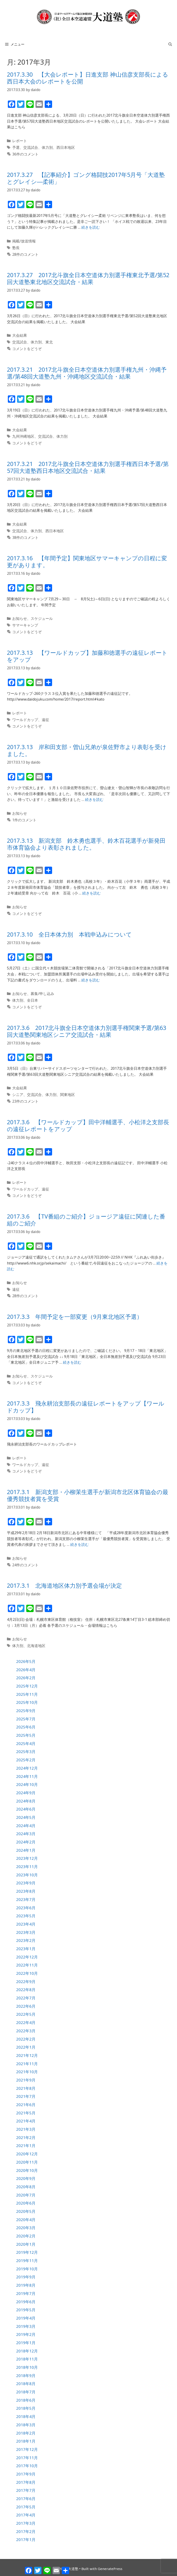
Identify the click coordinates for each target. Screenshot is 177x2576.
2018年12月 (27, 2351)
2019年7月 (25, 2293)
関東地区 (67, 1094)
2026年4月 (25, 1669)
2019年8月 (25, 2285)
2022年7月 (25, 1998)
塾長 (16, 247)
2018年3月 (25, 2424)
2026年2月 (25, 1677)
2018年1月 (25, 2441)
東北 (49, 342)
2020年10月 (27, 2170)
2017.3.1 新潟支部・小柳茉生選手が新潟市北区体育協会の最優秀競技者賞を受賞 (87, 1495)
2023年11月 (27, 1866)
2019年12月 (27, 2252)
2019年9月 (25, 2277)
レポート (19, 140)
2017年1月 (25, 2539)
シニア (17, 1094)
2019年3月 (25, 2326)
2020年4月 (25, 2219)
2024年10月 (27, 1784)
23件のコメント (25, 1101)
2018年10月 (27, 2367)
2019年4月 (25, 2318)
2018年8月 (25, 2383)
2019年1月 (25, 2342)
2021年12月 (27, 2055)
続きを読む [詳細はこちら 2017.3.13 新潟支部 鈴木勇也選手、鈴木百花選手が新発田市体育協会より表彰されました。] (91, 893)
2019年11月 (27, 2260)
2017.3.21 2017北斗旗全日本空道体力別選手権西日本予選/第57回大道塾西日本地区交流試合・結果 (88, 467)
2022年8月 (25, 1989)
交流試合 (30, 147)
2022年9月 (25, 1981)
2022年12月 (27, 1957)
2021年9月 (25, 2080)
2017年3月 (25, 2523)
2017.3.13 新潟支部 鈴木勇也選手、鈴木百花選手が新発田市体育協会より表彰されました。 (86, 844)
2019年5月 (25, 2309)
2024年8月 (25, 1801)
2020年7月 (25, 2195)
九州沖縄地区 (23, 436)
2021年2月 (25, 2137)
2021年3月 (25, 2129)
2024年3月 (25, 1833)
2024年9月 (25, 1792)
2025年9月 (25, 1710)
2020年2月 (25, 2236)
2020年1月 (25, 2244)
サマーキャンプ (25, 625)
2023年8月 (25, 1891)
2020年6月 (25, 2203)
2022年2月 (25, 2039)
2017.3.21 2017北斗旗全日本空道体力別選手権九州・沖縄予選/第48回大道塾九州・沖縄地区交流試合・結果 (87, 372)
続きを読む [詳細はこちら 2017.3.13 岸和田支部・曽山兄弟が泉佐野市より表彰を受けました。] (94, 799)
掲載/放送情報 (24, 241)
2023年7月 (25, 1899)
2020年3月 (25, 2227)
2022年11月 (27, 1965)
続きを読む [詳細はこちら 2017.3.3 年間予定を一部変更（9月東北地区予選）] (72, 1362)
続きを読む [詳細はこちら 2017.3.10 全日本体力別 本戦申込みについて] (90, 980)
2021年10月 (27, 2071)
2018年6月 (25, 2400)
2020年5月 (25, 2211)
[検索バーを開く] (170, 44)
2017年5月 (25, 2507)
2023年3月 (25, 1932)
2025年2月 (25, 1759)
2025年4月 (25, 1743)
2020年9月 (25, 2178)
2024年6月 (25, 1809)
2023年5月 (25, 1915)
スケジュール (42, 618)
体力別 (47, 147)
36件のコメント (25, 154)
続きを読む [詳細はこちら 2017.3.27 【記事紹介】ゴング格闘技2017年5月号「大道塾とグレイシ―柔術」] (90, 227)
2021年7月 (25, 2096)
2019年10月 (27, 2268)
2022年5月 (25, 2014)
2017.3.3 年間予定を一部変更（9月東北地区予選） (74, 1316)
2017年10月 (27, 2465)
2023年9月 (25, 1883)
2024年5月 (25, 1817)
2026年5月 (25, 1661)
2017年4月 (25, 2515)
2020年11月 (27, 2162)
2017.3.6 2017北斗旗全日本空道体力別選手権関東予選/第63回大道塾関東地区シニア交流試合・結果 (86, 1031)
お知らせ (19, 618)
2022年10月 (27, 1973)
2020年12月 (27, 2153)
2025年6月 (25, 1727)
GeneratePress (110, 2568)
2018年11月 (27, 2359)
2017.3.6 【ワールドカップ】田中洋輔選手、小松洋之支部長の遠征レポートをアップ (88, 1125)
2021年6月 (25, 2104)
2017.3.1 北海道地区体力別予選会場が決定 (64, 1585)
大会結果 (19, 335)
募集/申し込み (42, 993)
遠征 (45, 719)
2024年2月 (25, 1842)
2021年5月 (25, 2113)
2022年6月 (25, 2006)
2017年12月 (27, 2449)
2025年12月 (27, 1686)
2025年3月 (25, 1751)
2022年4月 (25, 2022)
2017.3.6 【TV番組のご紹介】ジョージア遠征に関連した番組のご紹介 (86, 1219)
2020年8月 (25, 2186)
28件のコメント (25, 254)
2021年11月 (27, 2063)
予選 (16, 147)
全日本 (32, 1000)
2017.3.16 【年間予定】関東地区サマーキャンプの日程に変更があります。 (87, 561)
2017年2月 (25, 2531)
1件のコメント (24, 819)
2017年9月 (25, 2474)
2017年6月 (25, 2498)
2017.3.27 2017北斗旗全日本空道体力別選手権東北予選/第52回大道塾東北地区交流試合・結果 (88, 278)
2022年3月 (25, 2030)
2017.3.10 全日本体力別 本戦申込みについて (69, 934)
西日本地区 (65, 147)
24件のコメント (25, 1564)
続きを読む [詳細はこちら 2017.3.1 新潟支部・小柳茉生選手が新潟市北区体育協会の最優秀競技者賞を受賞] (79, 1544)
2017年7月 (25, 2490)
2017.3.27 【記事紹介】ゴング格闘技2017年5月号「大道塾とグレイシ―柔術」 (86, 178)
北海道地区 (36, 1645)
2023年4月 (25, 1924)
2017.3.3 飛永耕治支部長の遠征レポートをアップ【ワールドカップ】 (85, 1406)
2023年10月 (27, 1874)
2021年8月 (25, 2088)
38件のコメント (25, 537)
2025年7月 (25, 1719)
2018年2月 (25, 2433)
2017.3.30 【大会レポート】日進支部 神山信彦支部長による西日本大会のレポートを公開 (87, 77)
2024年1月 (25, 1850)
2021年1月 (25, 2145)
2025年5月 (25, 1735)
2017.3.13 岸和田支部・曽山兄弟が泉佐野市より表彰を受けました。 (86, 750)
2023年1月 (25, 1948)
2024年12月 (27, 1768)
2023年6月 (25, 1907)
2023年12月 (27, 1858)
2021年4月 (25, 2121)
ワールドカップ (25, 719)
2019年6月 (25, 2301)
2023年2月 (25, 1940)
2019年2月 (25, 2334)
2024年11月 (27, 1776)
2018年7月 (25, 2392)
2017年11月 (27, 2457)
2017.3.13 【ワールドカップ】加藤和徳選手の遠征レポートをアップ (87, 656)
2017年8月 (25, 2482)
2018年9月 (25, 2375)
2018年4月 (25, 2416)
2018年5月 (25, 2408)
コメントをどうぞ (27, 348)
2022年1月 (25, 2047)
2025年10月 (27, 1702)
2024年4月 (25, 1825)
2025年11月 (27, 1694)
